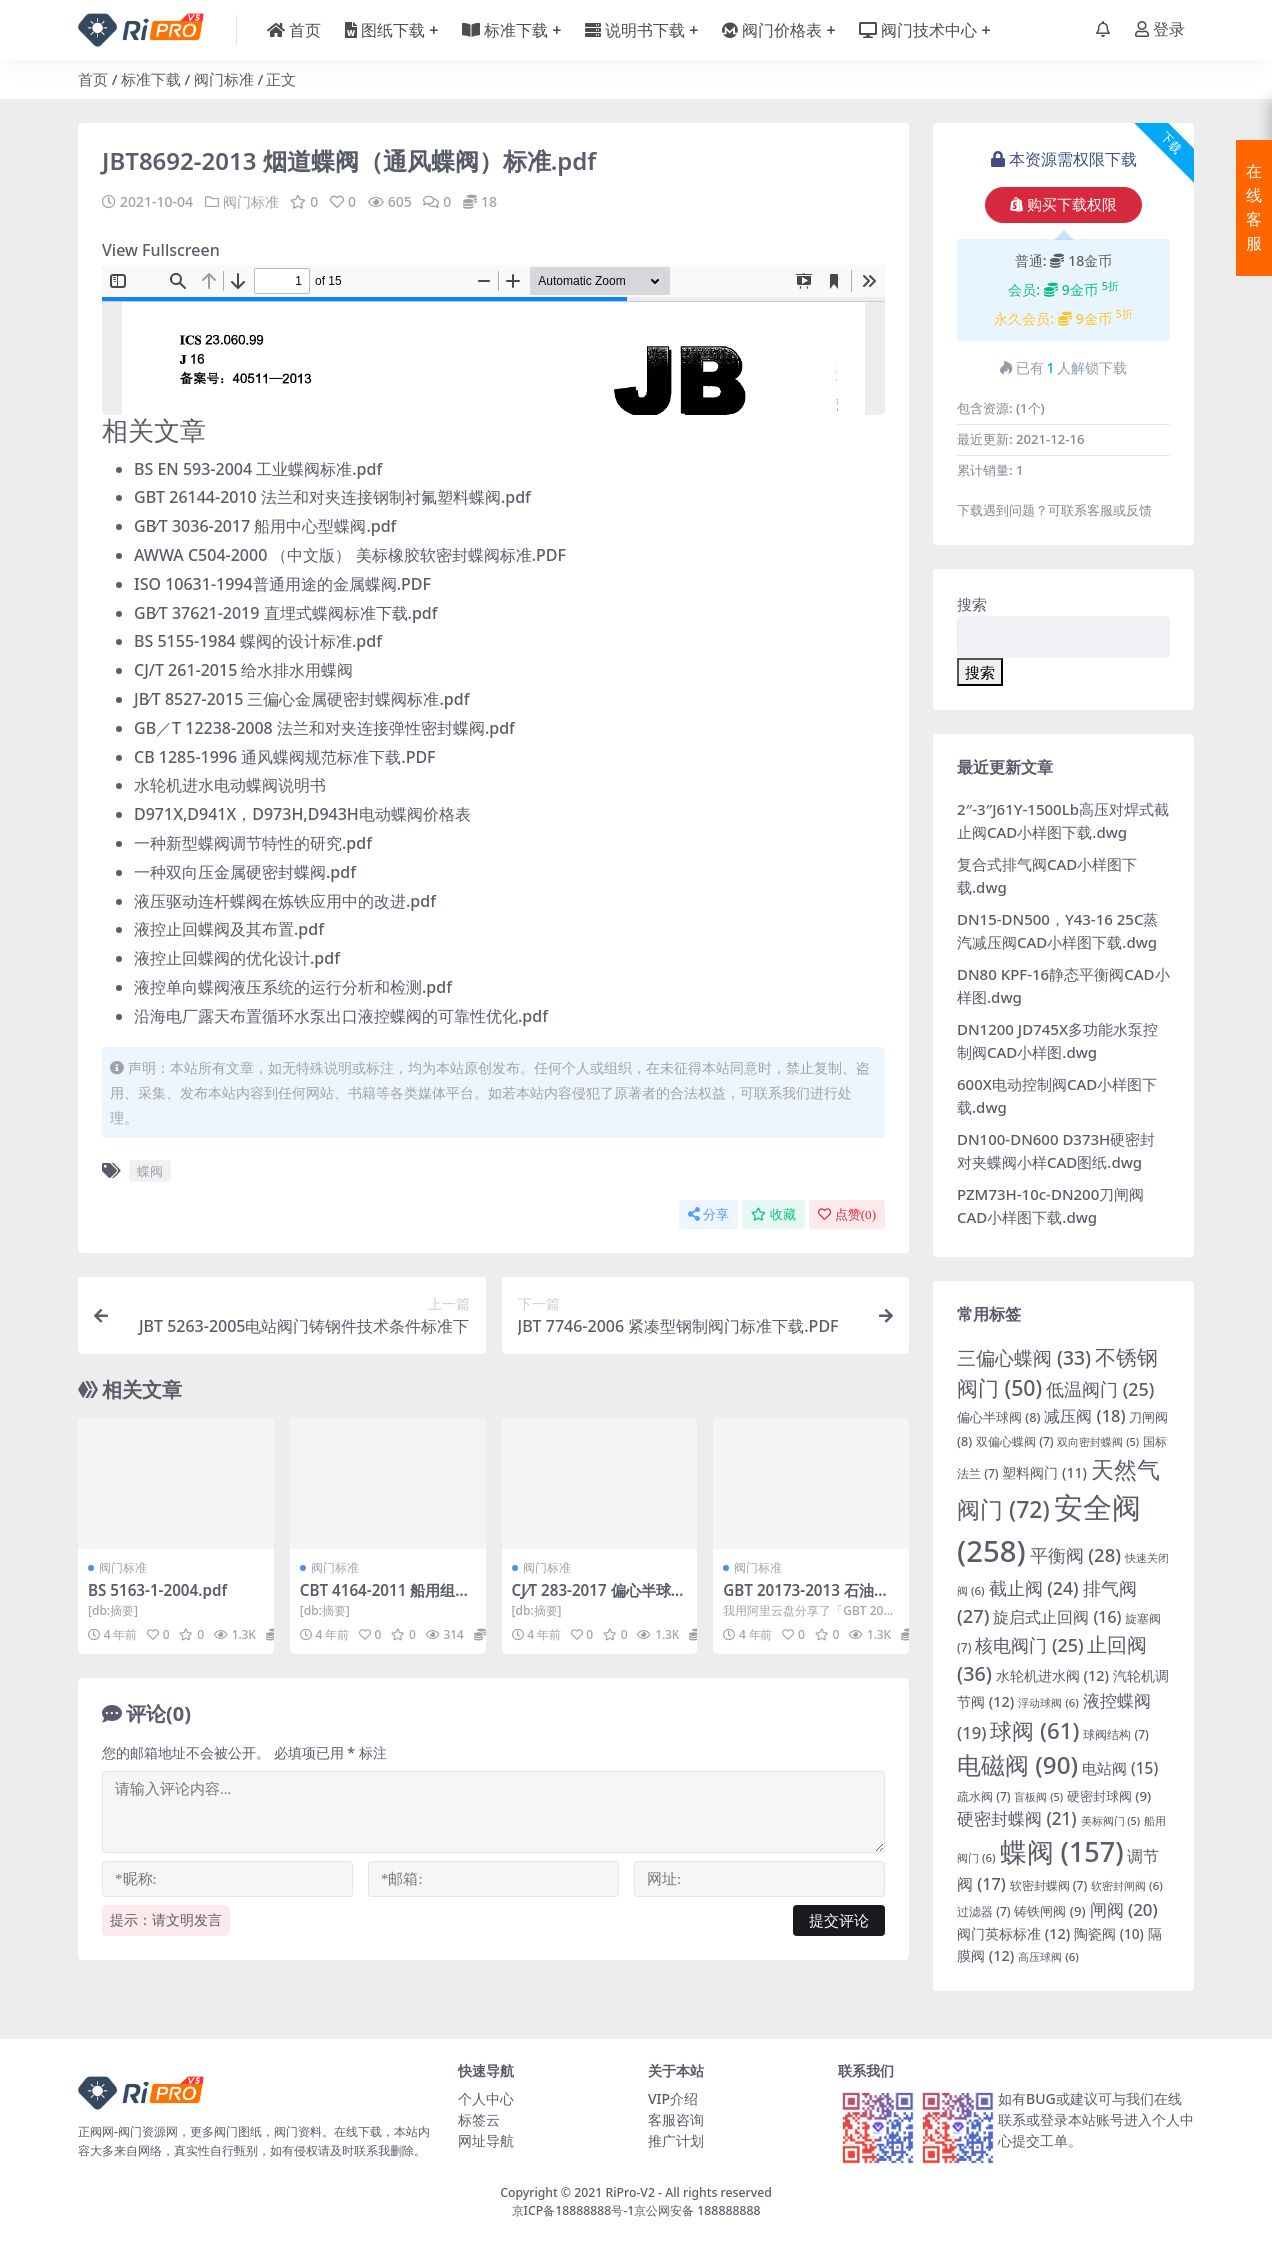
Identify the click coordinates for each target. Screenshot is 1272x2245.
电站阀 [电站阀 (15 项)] (1120, 1768)
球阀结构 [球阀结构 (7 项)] (1116, 1734)
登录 (1160, 29)
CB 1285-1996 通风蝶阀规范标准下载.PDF (285, 757)
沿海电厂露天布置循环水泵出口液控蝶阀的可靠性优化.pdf (341, 1016)
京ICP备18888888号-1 (573, 2210)
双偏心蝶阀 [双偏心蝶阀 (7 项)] (1015, 1441)
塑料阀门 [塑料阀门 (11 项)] (1044, 1472)
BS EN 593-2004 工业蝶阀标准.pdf (258, 469)
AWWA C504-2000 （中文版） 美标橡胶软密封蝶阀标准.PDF (350, 555)
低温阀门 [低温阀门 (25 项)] (1100, 1389)
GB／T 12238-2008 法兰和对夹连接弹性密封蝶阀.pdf (324, 728)
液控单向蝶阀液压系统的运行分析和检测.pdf (293, 987)
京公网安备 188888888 (697, 2210)
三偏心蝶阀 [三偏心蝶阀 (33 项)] (1024, 1357)
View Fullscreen (161, 250)
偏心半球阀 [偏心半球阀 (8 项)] (998, 1417)
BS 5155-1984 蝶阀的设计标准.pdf (258, 641)
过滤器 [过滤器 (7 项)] (984, 1911)
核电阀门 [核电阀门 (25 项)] (1029, 1645)
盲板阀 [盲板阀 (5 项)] (1038, 1797)
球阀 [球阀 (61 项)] (1034, 1730)
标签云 (479, 2119)
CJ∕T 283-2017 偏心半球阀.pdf (591, 1599)
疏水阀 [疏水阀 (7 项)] (984, 1796)
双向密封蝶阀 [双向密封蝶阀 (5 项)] (1098, 1442)
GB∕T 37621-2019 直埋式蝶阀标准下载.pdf (286, 613)
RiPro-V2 (629, 2192)
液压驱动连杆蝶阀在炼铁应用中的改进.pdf (285, 901)
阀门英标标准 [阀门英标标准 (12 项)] (1013, 1933)
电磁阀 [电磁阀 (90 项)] (1017, 1764)
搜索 (972, 604)
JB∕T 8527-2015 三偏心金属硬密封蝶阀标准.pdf (301, 699)
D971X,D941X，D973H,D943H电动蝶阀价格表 (302, 814)
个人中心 (486, 2098)
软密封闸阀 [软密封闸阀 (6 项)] (1127, 1885)
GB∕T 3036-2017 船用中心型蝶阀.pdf (265, 526)
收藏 (773, 1214)
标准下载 (151, 79)
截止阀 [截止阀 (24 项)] (1034, 1588)
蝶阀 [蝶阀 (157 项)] (1062, 1851)
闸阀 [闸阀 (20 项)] (1124, 1909)
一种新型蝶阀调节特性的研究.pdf (253, 843)
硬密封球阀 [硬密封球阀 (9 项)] (1109, 1796)
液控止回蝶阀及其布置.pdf (229, 929)
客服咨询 (676, 2119)
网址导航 (486, 2140)
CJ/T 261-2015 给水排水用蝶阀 (243, 670)
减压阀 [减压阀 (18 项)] (1084, 1415)
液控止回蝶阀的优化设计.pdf (237, 958)
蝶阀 (150, 1171)
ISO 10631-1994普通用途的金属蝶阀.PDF (282, 584)
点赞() (847, 1214)
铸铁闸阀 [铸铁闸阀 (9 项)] (1049, 1911)
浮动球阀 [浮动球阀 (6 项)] (1048, 1702)
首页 (93, 79)
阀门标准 (224, 79)
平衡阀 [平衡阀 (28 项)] (1075, 1554)
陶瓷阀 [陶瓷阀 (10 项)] (1109, 1933)
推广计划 (676, 2140)
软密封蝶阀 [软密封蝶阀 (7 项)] (1049, 1885)
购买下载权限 (1063, 205)
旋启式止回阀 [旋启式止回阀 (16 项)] (1057, 1617)
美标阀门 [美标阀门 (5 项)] (1111, 1821)
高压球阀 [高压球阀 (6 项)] (1048, 1956)
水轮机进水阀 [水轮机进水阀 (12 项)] (1052, 1675)
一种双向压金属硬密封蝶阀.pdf (245, 872)
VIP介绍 (673, 2098)
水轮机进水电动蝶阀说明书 (230, 785)
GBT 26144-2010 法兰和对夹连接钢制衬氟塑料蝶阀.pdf (332, 497)
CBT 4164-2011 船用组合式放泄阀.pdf (385, 1599)
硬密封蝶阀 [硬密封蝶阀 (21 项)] (1017, 1818)
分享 (708, 1214)
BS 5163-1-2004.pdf (157, 1590)
